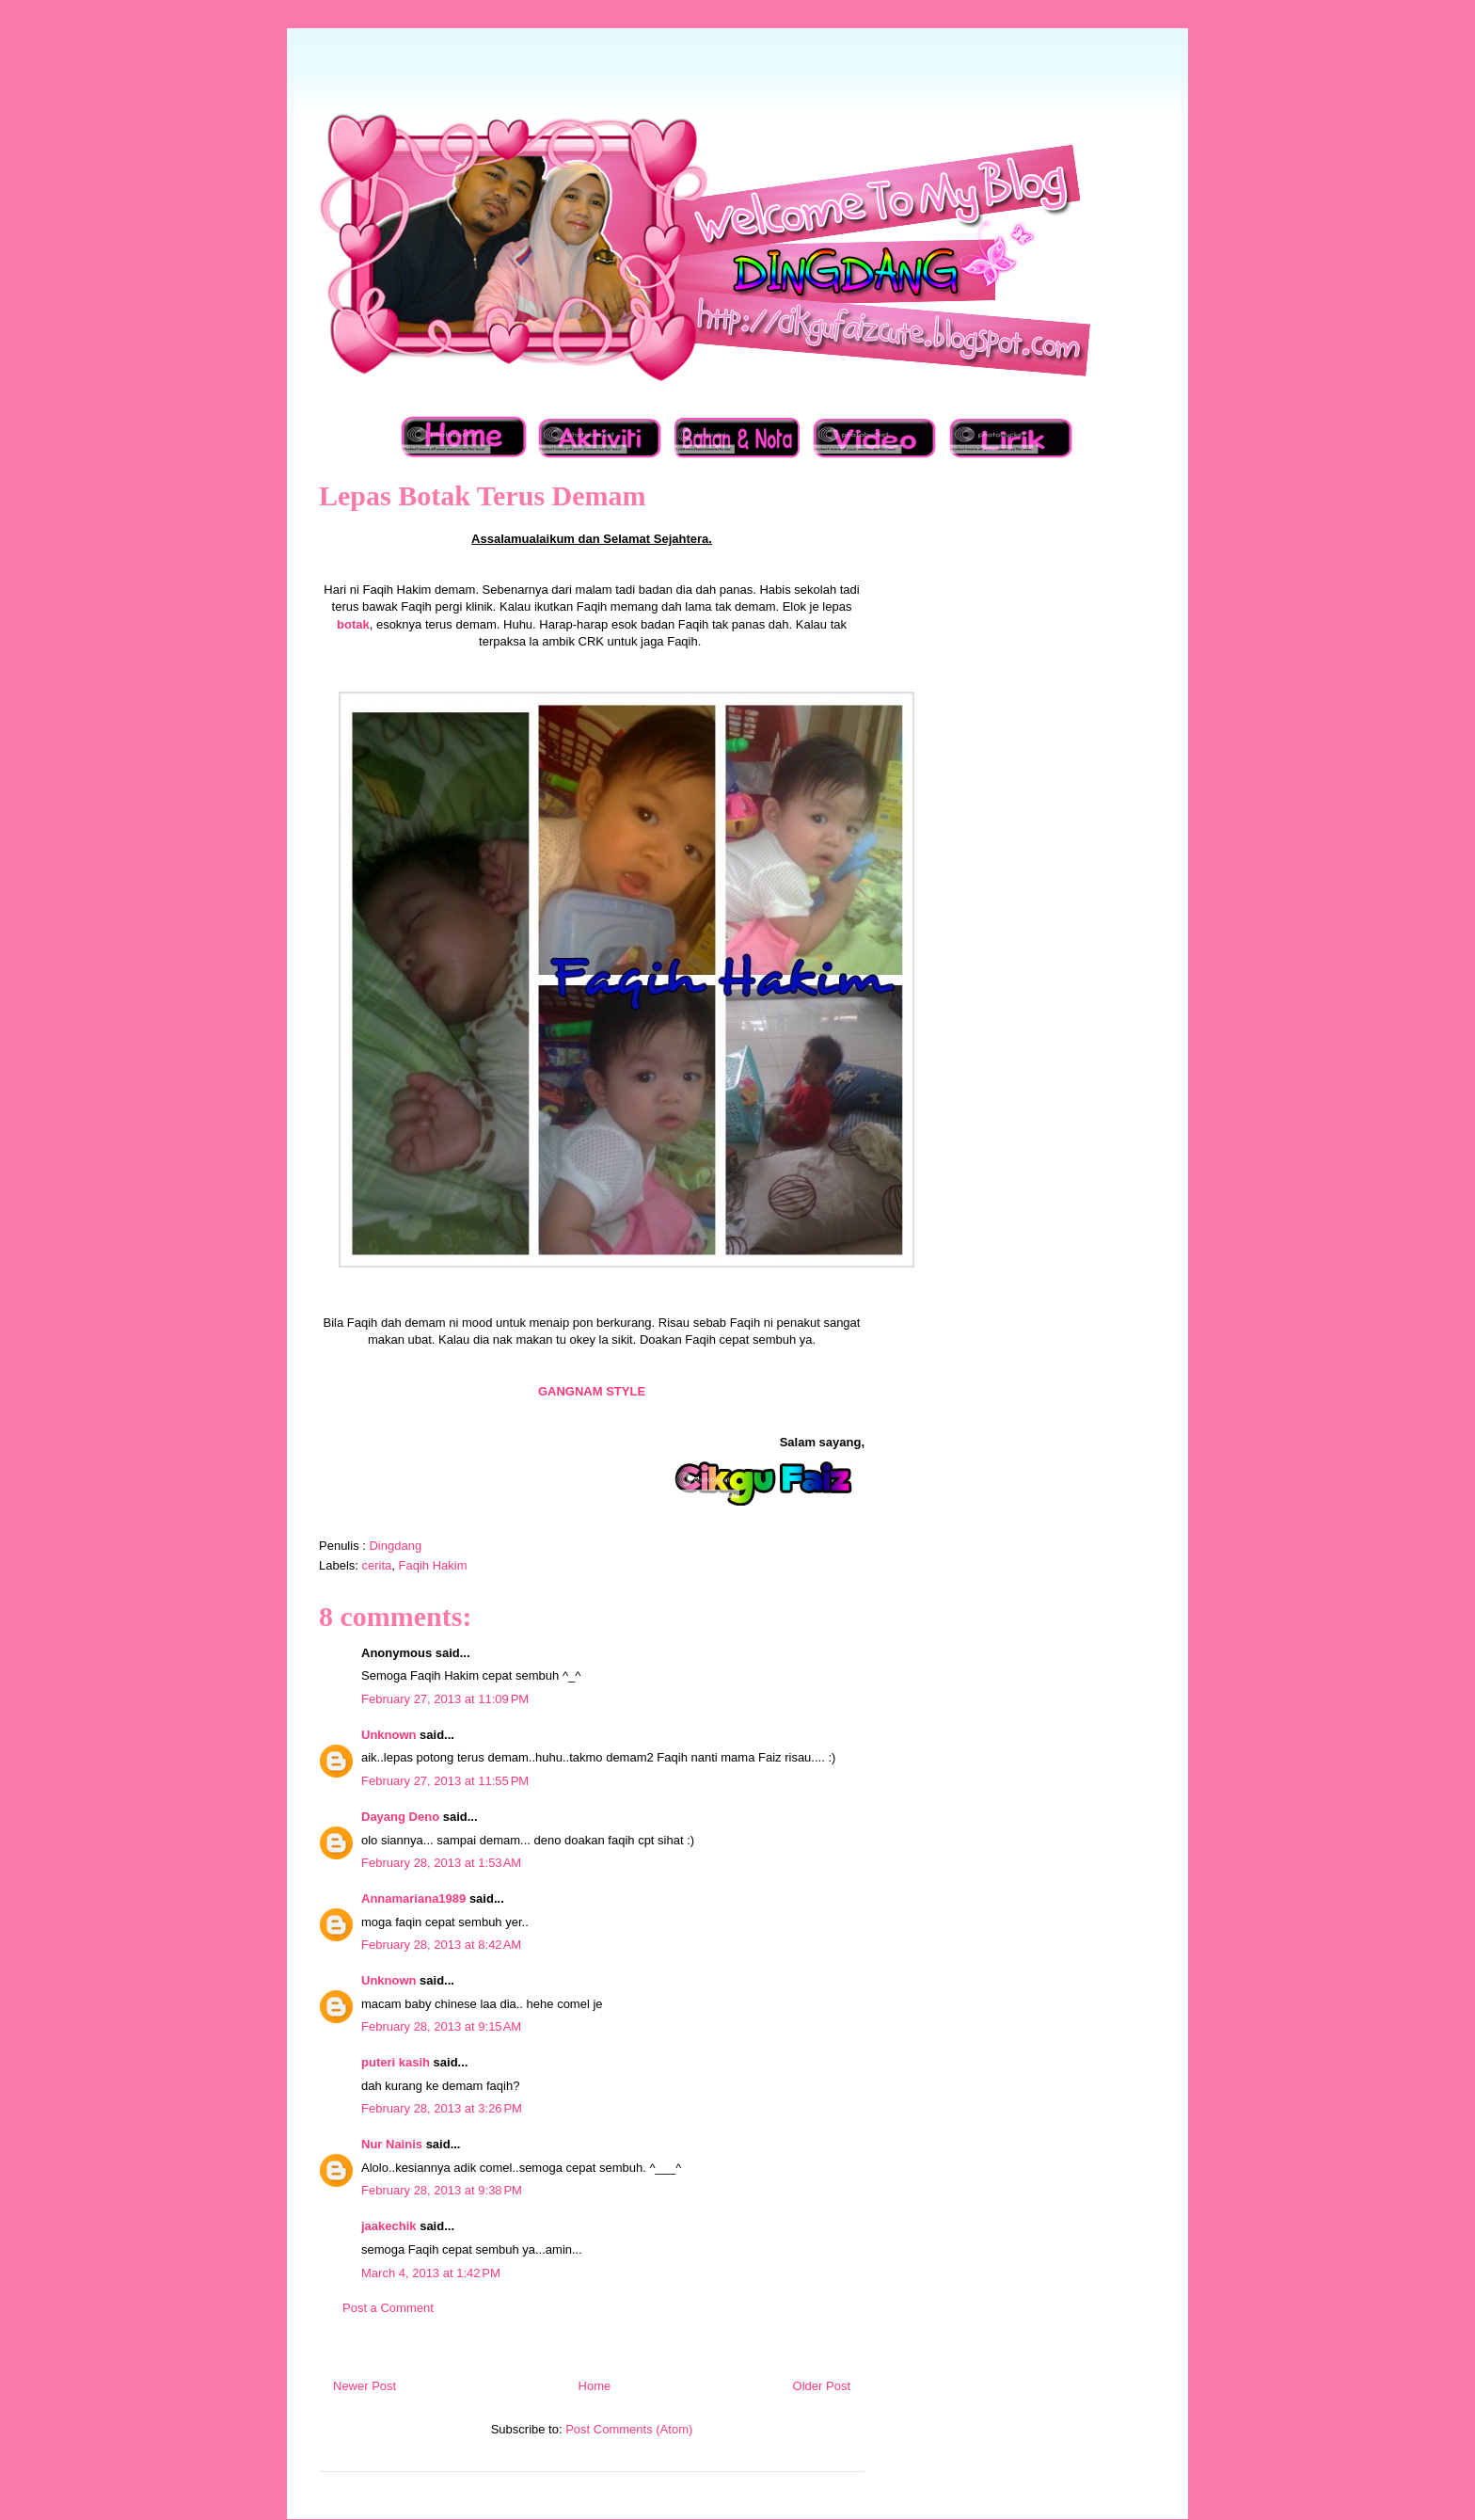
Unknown (389, 1735)
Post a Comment (388, 2308)
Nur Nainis (391, 2144)
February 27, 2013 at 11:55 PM (445, 1781)
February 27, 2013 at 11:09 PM (445, 1699)
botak (353, 624)
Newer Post (364, 2386)
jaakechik (389, 2226)
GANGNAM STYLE (591, 1391)
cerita (377, 1565)
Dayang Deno (400, 1817)
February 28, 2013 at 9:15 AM (441, 2026)
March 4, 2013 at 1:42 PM (430, 2273)
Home (595, 2386)
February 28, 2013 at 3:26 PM (441, 2108)
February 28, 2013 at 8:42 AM (441, 1945)
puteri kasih (395, 2062)
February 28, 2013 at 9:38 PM (441, 2190)
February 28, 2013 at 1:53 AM (441, 1863)
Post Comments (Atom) (628, 2429)
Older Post (821, 2386)
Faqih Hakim (433, 1565)
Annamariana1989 (413, 1898)
